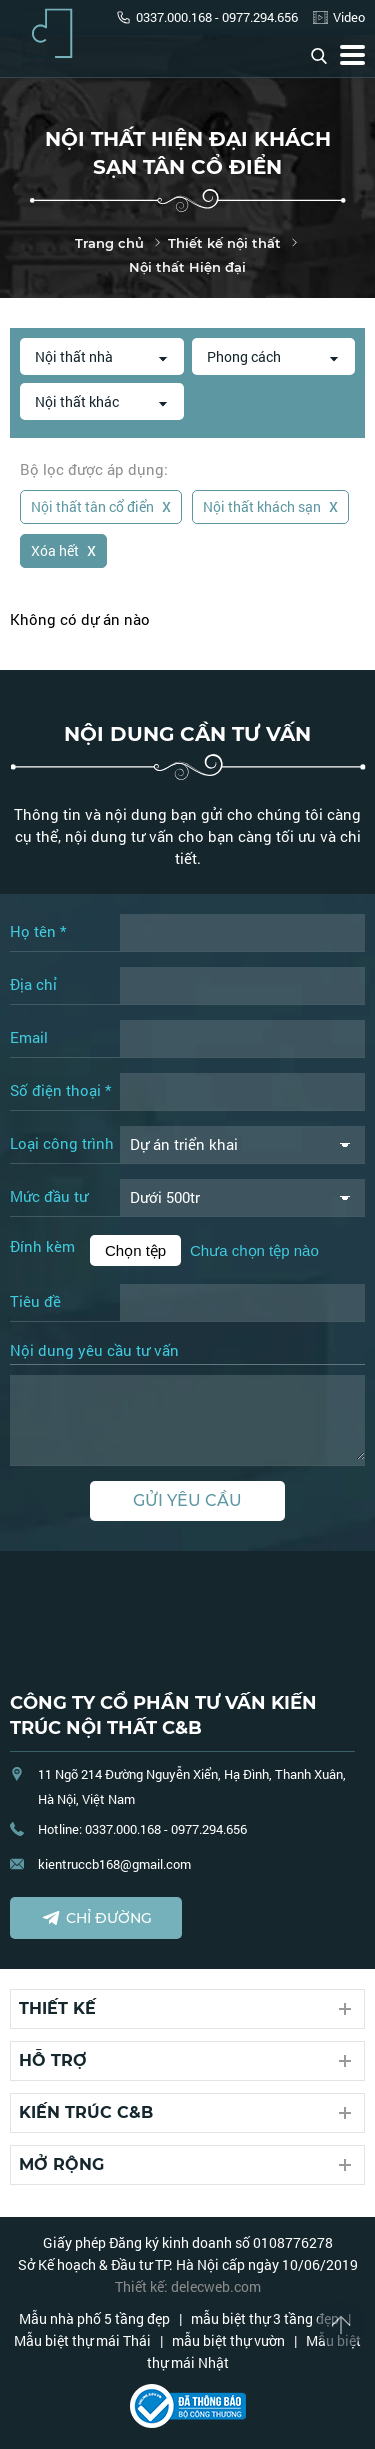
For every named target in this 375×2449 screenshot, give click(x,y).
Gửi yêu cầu (187, 1500)
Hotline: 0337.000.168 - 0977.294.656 (142, 1829)
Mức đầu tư (49, 1196)
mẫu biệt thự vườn (228, 2340)
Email (29, 1037)
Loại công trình (62, 1143)
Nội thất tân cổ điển (101, 505)
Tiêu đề (35, 1301)
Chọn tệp (135, 1250)
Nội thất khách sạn (270, 505)
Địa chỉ (33, 984)
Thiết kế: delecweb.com (188, 2286)
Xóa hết (63, 549)
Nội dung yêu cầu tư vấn (94, 1351)
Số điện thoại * (60, 1090)
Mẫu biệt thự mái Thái (82, 2340)
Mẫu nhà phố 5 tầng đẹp (94, 2318)
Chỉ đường (96, 1918)
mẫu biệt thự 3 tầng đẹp (265, 2318)
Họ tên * (38, 931)
